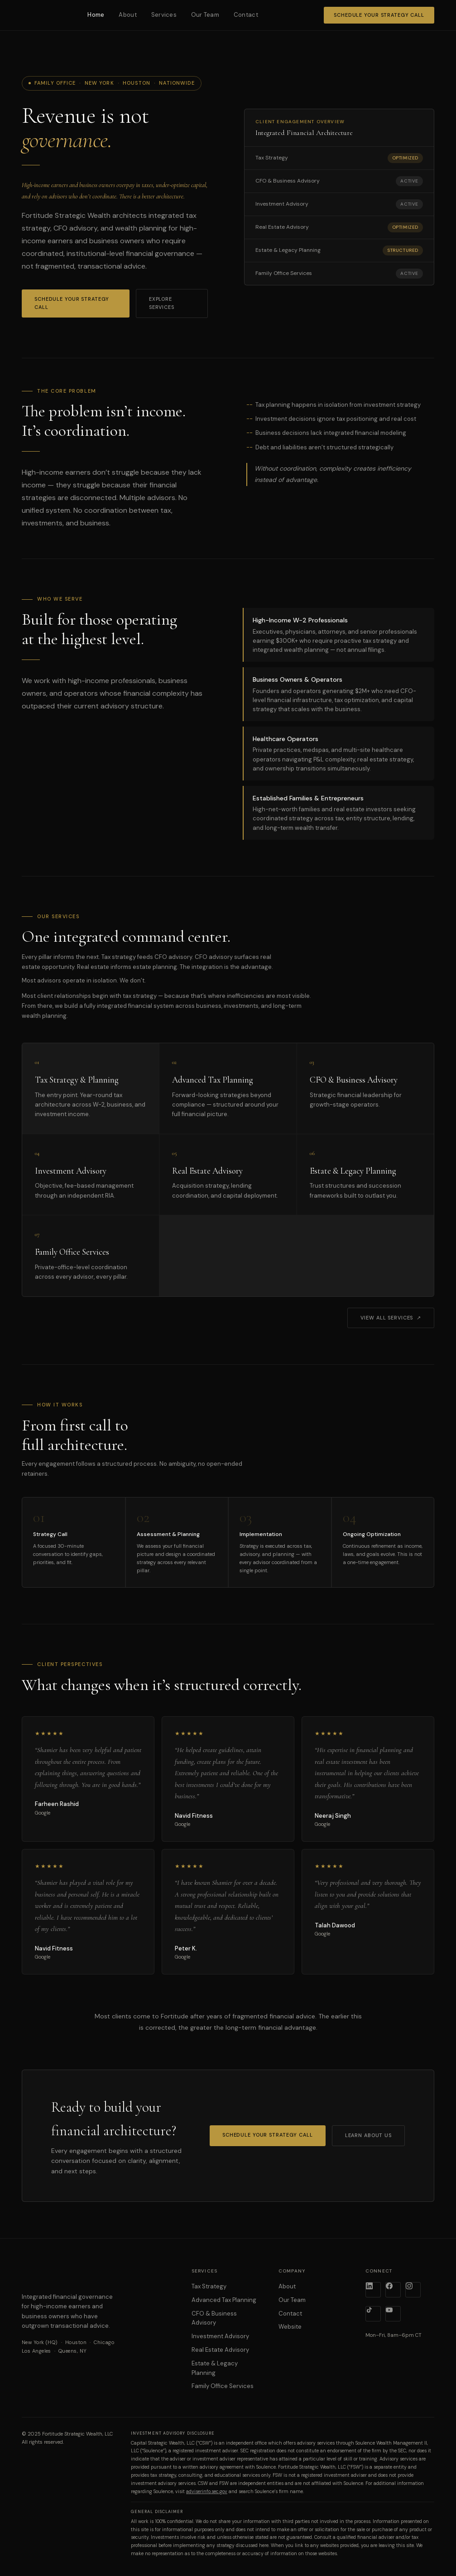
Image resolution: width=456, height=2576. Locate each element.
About (127, 15)
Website (290, 2326)
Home (95, 15)
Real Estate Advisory (220, 2350)
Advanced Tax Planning (224, 2300)
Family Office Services (223, 2386)
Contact (246, 15)
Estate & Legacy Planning (215, 2368)
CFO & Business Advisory (214, 2318)
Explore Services (161, 303)
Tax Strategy (209, 2286)
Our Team (205, 15)
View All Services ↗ (390, 1317)
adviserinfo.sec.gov (206, 2491)
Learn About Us (368, 2135)
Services (164, 15)
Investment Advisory (220, 2336)
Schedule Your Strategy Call (379, 15)
